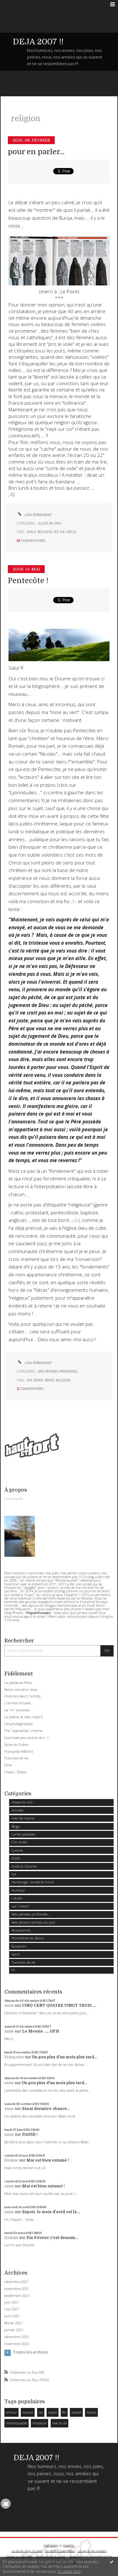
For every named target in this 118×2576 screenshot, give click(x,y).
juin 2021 (11, 2302)
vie (62, 532)
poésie (76, 2412)
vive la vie (59, 2423)
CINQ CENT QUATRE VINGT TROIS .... (59, 2005)
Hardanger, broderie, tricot (32, 1882)
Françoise (14, 2057)
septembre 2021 (17, 2295)
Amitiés (17, 1810)
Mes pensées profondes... (59, 1371)
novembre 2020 (16, 2344)
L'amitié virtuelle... (19, 1703)
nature (27, 2412)
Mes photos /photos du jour (33, 1922)
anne (9, 2005)
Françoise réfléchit (18, 1751)
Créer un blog (51, 2545)
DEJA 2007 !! (38, 41)
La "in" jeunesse (17, 1709)
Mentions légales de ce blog (50, 2556)
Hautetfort (68, 2545)
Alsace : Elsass (15, 1771)
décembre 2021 (16, 2282)
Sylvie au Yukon (16, 1744)
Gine (8, 1765)
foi (56, 532)
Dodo (15, 1858)
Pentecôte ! (28, 581)
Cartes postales (23, 1834)
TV (13, 1970)
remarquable (16, 2423)
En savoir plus (69, 2571)
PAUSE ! (30, 2134)
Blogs (15, 1826)
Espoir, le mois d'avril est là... (51, 2212)
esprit (38, 1380)
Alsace (91, 2412)
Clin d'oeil (19, 1842)
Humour (18, 1890)
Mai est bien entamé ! (47, 2160)
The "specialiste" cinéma (23, 1730)
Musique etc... (22, 1930)
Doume (11, 2160)
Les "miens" (20, 1906)
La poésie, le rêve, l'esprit (23, 1716)
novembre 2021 (16, 2288)
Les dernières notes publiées (60, 2551)
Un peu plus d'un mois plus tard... (64, 2057)
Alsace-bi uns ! (50, 523)
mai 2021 (11, 2309)
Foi (13, 1874)
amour (11, 2412)
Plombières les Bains (27, 1938)
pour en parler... (36, 152)
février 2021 (13, 2323)
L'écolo (16, 1898)
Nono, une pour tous (20, 1689)
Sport (15, 1954)
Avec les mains (22, 1818)
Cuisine (17, 1850)
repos (49, 1380)
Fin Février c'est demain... (52, 2238)
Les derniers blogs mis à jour (26, 2551)
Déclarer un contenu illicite (19, 2556)
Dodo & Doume (24, 1866)
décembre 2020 (16, 2337)
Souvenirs (18, 1946)
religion (44, 532)
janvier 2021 (14, 2330)
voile (31, 532)
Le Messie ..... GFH (40, 2031)
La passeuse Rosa (18, 1682)
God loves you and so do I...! (26, 1737)
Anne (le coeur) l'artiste (22, 1696)
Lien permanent (34, 515)
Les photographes (18, 1723)
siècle (71, 532)
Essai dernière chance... (46, 2108)
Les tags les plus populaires (92, 2551)
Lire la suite (13, 1498)
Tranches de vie (16, 1758)
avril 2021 (12, 2316)
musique (39, 2423)
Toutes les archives (30, 2352)
